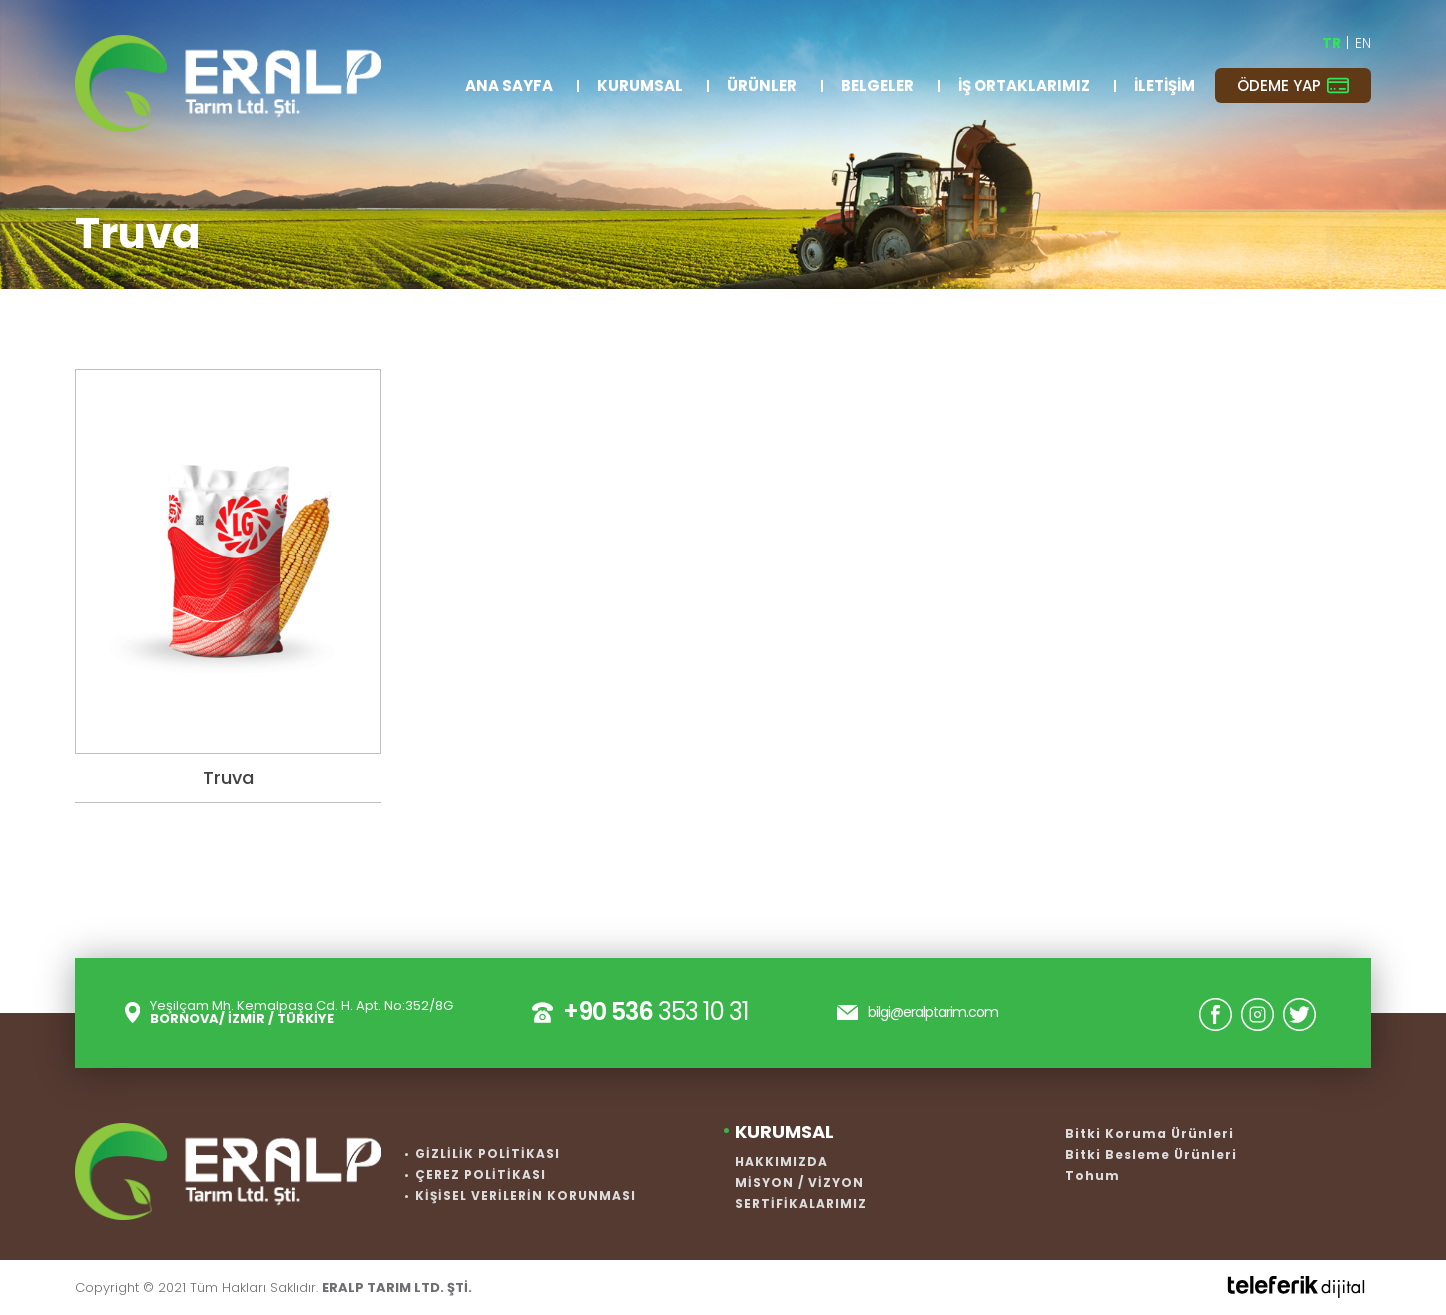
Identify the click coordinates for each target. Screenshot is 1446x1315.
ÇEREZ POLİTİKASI (480, 1174)
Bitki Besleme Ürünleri (1151, 1154)
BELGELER (877, 85)
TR (1333, 43)
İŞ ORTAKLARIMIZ (1024, 85)
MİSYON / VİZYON (799, 1182)
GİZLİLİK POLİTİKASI (487, 1153)
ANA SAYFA (509, 85)
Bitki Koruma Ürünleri (1149, 1133)
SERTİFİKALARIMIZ (801, 1203)
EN (1363, 43)
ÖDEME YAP (1293, 85)
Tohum (1092, 1175)
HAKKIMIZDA (781, 1161)
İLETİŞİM (1164, 85)
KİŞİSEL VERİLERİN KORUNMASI (525, 1195)
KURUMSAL (640, 85)
